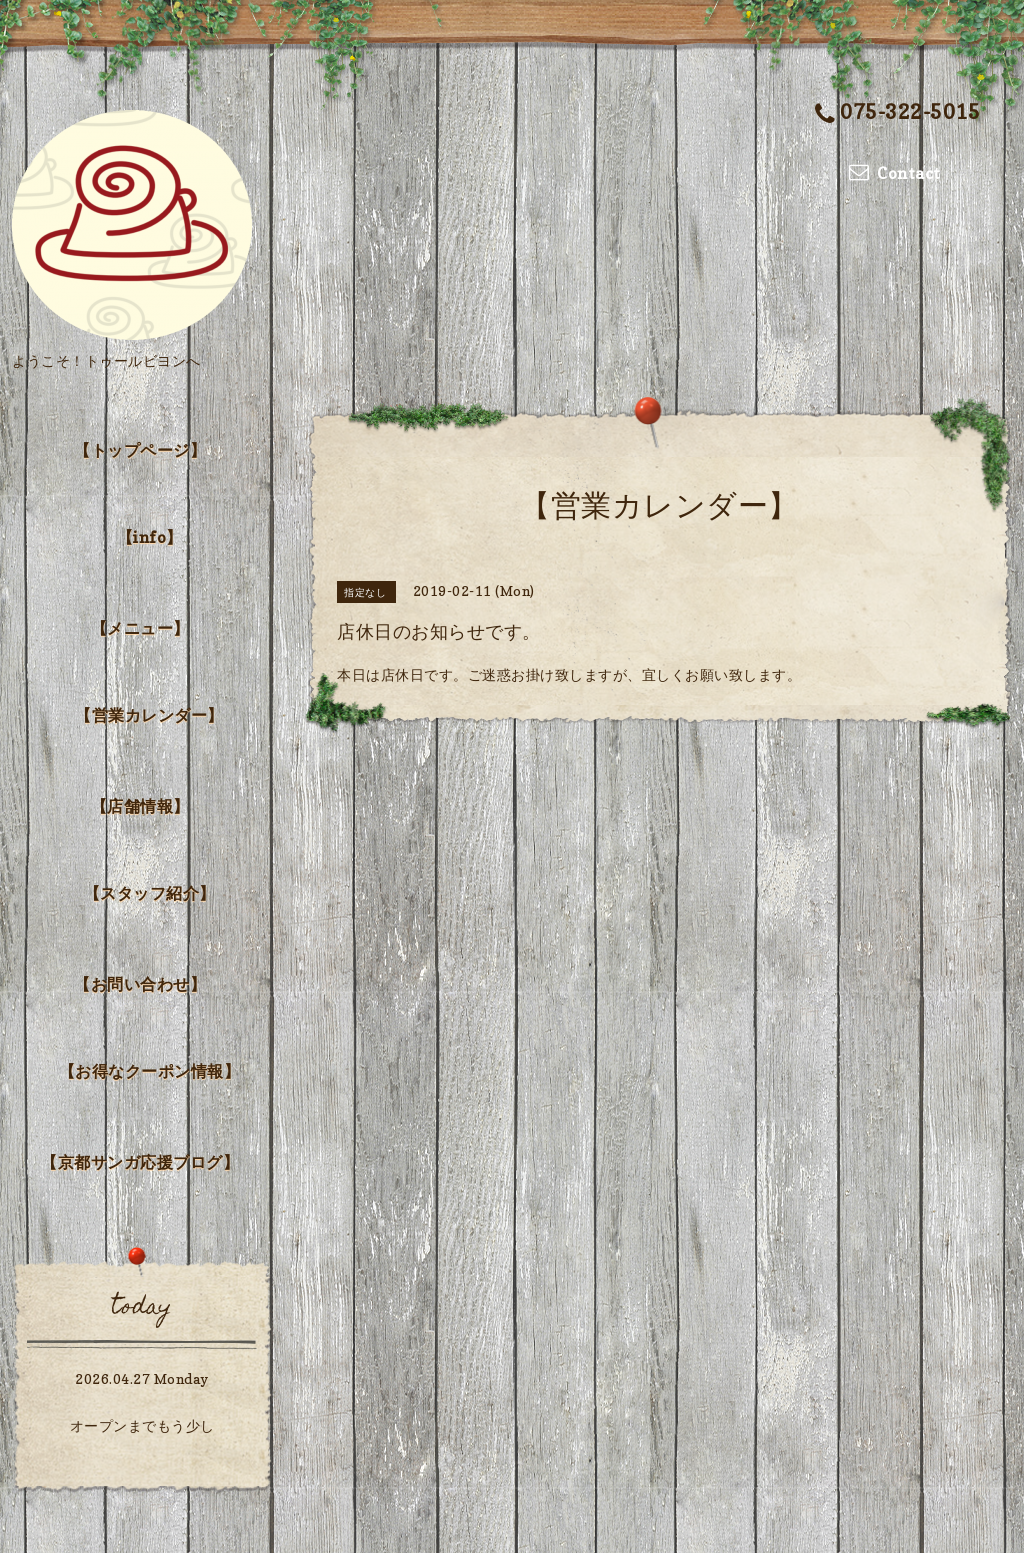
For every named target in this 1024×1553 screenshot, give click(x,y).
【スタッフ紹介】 (150, 893)
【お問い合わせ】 (140, 984)
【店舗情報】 (140, 806)
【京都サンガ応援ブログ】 (140, 1162)
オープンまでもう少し (142, 1425)
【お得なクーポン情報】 (150, 1071)
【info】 (150, 537)
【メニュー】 (140, 628)
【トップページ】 (140, 450)
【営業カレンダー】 (149, 715)
